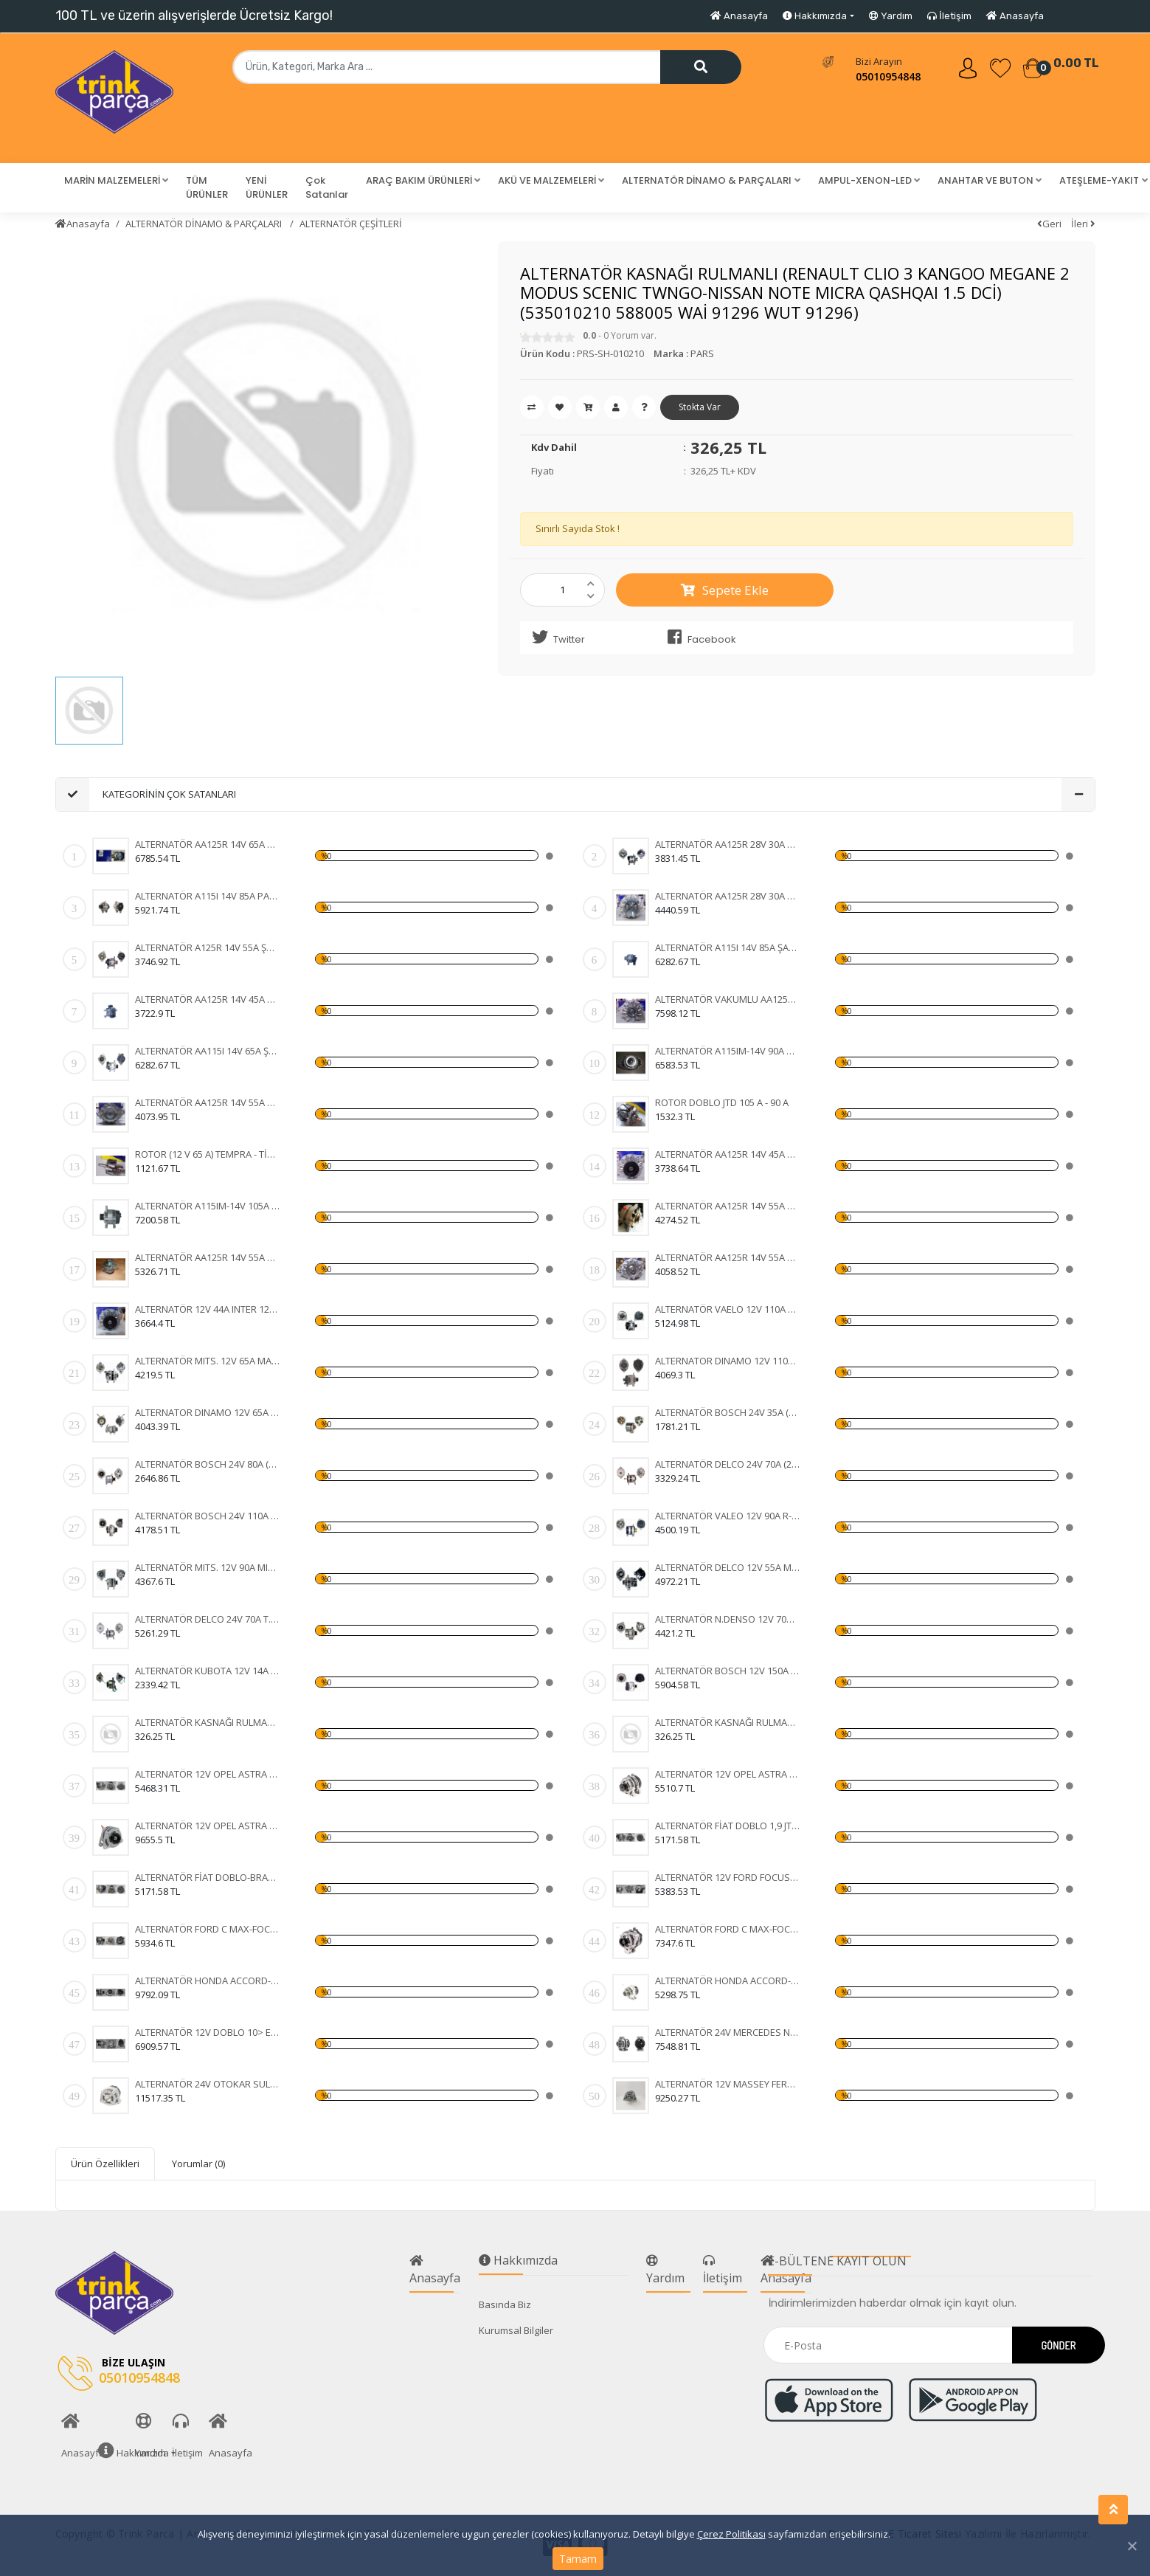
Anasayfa (739, 15)
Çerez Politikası (731, 2534)
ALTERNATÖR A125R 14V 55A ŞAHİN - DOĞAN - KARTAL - (207, 947)
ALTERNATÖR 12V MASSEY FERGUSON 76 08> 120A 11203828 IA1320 (727, 2083)
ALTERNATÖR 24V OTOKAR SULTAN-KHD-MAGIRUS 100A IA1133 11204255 (207, 2083)
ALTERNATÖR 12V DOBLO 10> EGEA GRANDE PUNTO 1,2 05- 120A (207, 2032)
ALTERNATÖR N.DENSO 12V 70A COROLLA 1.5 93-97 (727, 1619)
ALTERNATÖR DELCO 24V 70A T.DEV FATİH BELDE (207, 1619)
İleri (1083, 223)
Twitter (556, 637)
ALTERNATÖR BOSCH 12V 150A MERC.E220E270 (727, 1670)
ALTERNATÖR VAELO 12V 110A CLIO (727, 1309)
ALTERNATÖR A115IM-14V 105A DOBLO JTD (207, 1205)
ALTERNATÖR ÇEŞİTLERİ (350, 223)
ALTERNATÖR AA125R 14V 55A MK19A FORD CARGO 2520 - (207, 1102)
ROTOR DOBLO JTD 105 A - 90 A (722, 1102)
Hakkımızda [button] (815, 15)
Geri (1049, 223)
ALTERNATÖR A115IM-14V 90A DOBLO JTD (727, 1050)
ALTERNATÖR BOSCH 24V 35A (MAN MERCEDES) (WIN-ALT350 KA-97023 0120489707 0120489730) (727, 1412)
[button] (116, 180)
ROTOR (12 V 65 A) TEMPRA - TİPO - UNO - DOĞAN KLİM (207, 1154)
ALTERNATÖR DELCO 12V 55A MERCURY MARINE (727, 1567)
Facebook (699, 637)
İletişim (949, 15)
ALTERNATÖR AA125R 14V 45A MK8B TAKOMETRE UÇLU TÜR (207, 999)
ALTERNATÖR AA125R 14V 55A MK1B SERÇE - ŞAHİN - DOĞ (727, 1205)
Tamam (578, 2559)
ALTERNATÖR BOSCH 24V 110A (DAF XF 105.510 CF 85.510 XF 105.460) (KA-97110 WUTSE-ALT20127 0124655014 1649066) (207, 1515)
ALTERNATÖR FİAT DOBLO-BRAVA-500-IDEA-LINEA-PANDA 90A (207, 1877)
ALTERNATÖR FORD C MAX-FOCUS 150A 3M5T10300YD (207, 1929)
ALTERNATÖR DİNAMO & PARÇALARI (204, 223)
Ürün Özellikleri (105, 2163)
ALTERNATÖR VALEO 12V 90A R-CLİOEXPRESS (727, 1515)
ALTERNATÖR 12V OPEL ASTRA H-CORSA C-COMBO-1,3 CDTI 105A (207, 1774)
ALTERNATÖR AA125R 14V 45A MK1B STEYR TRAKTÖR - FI (727, 1154)
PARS (702, 353)
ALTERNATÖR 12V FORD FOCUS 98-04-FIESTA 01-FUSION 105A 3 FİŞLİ (727, 1877)
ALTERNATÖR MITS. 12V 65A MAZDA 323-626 (207, 1360)
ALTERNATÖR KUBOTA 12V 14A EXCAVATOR (207, 1670)
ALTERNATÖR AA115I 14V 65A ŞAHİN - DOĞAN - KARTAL (207, 1050)
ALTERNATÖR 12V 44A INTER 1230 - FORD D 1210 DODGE (207, 1309)
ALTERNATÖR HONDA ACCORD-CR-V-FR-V (207, 1980)
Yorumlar (198, 2163)
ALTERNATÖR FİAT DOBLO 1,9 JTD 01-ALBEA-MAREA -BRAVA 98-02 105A (727, 1825)
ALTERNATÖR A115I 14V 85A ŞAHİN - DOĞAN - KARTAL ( (727, 947)
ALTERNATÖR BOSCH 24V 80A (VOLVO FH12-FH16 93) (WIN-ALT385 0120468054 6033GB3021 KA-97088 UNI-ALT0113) (207, 1464)
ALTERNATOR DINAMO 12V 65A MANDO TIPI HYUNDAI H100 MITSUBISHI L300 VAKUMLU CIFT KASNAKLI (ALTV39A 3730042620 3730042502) (207, 1412)
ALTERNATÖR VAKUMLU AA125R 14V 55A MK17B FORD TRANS (727, 999)
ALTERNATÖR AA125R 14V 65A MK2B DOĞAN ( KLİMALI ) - (207, 844)
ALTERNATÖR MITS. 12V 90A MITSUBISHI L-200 (207, 1567)
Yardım (890, 15)
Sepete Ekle (725, 589)
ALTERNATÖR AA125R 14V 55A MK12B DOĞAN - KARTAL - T (207, 1257)
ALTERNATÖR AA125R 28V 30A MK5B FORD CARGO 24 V (727, 895)
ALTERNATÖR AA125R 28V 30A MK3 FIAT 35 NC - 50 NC (727, 844)
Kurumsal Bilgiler (516, 2330)
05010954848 (888, 76)
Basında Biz (505, 2304)
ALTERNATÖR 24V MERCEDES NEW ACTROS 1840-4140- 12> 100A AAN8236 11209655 (727, 2032)
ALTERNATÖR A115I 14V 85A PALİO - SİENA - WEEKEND (207, 895)
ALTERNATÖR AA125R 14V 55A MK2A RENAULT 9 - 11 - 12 (727, 1257)
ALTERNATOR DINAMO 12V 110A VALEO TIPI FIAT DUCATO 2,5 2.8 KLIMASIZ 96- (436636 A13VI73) (727, 1360)
